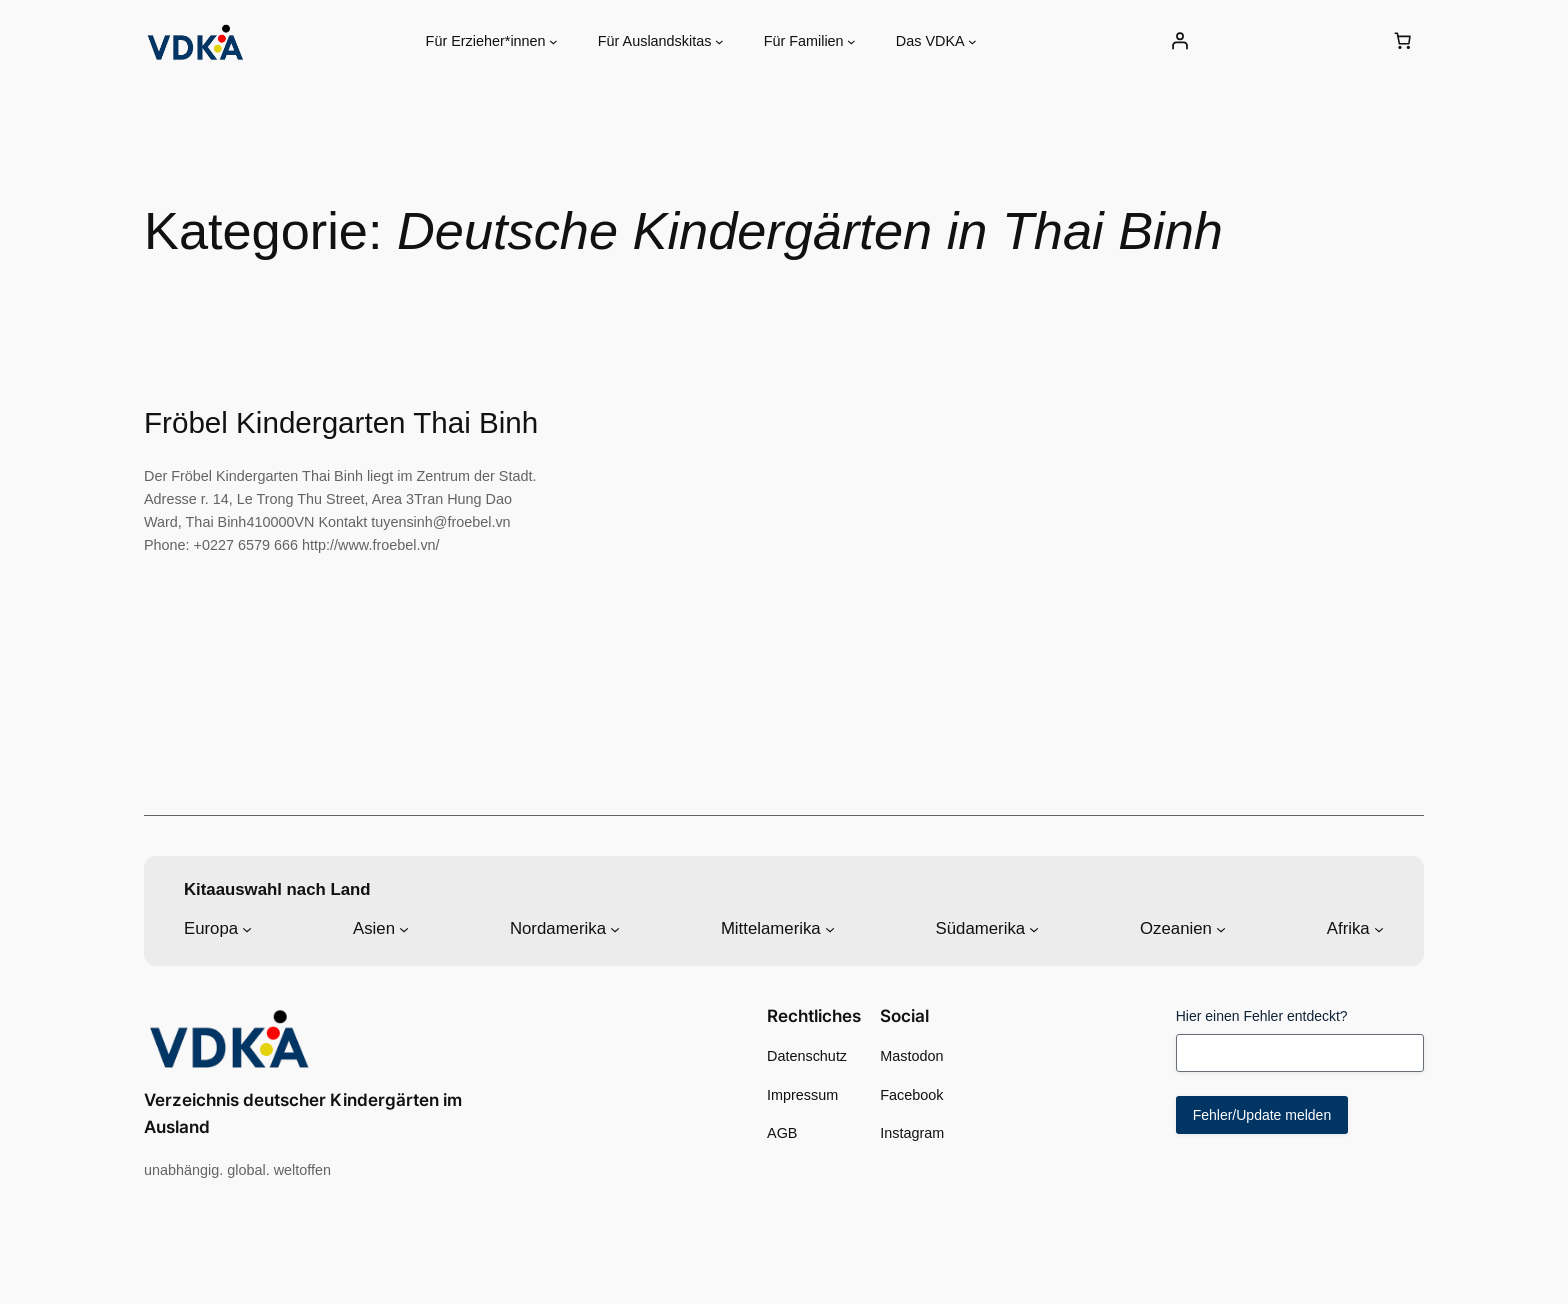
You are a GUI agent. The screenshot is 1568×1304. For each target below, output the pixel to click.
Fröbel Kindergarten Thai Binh (341, 422)
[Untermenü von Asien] (404, 929)
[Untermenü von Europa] (247, 929)
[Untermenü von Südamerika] (1034, 929)
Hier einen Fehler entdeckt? (1262, 1016)
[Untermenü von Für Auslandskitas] (719, 41)
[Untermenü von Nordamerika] (615, 929)
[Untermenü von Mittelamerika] (830, 929)
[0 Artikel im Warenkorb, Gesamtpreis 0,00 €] (1403, 41)
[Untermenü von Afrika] (1379, 929)
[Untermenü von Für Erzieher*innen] (553, 41)
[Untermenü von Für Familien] (851, 41)
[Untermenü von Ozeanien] (1221, 929)
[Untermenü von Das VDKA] (972, 41)
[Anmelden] (1179, 41)
